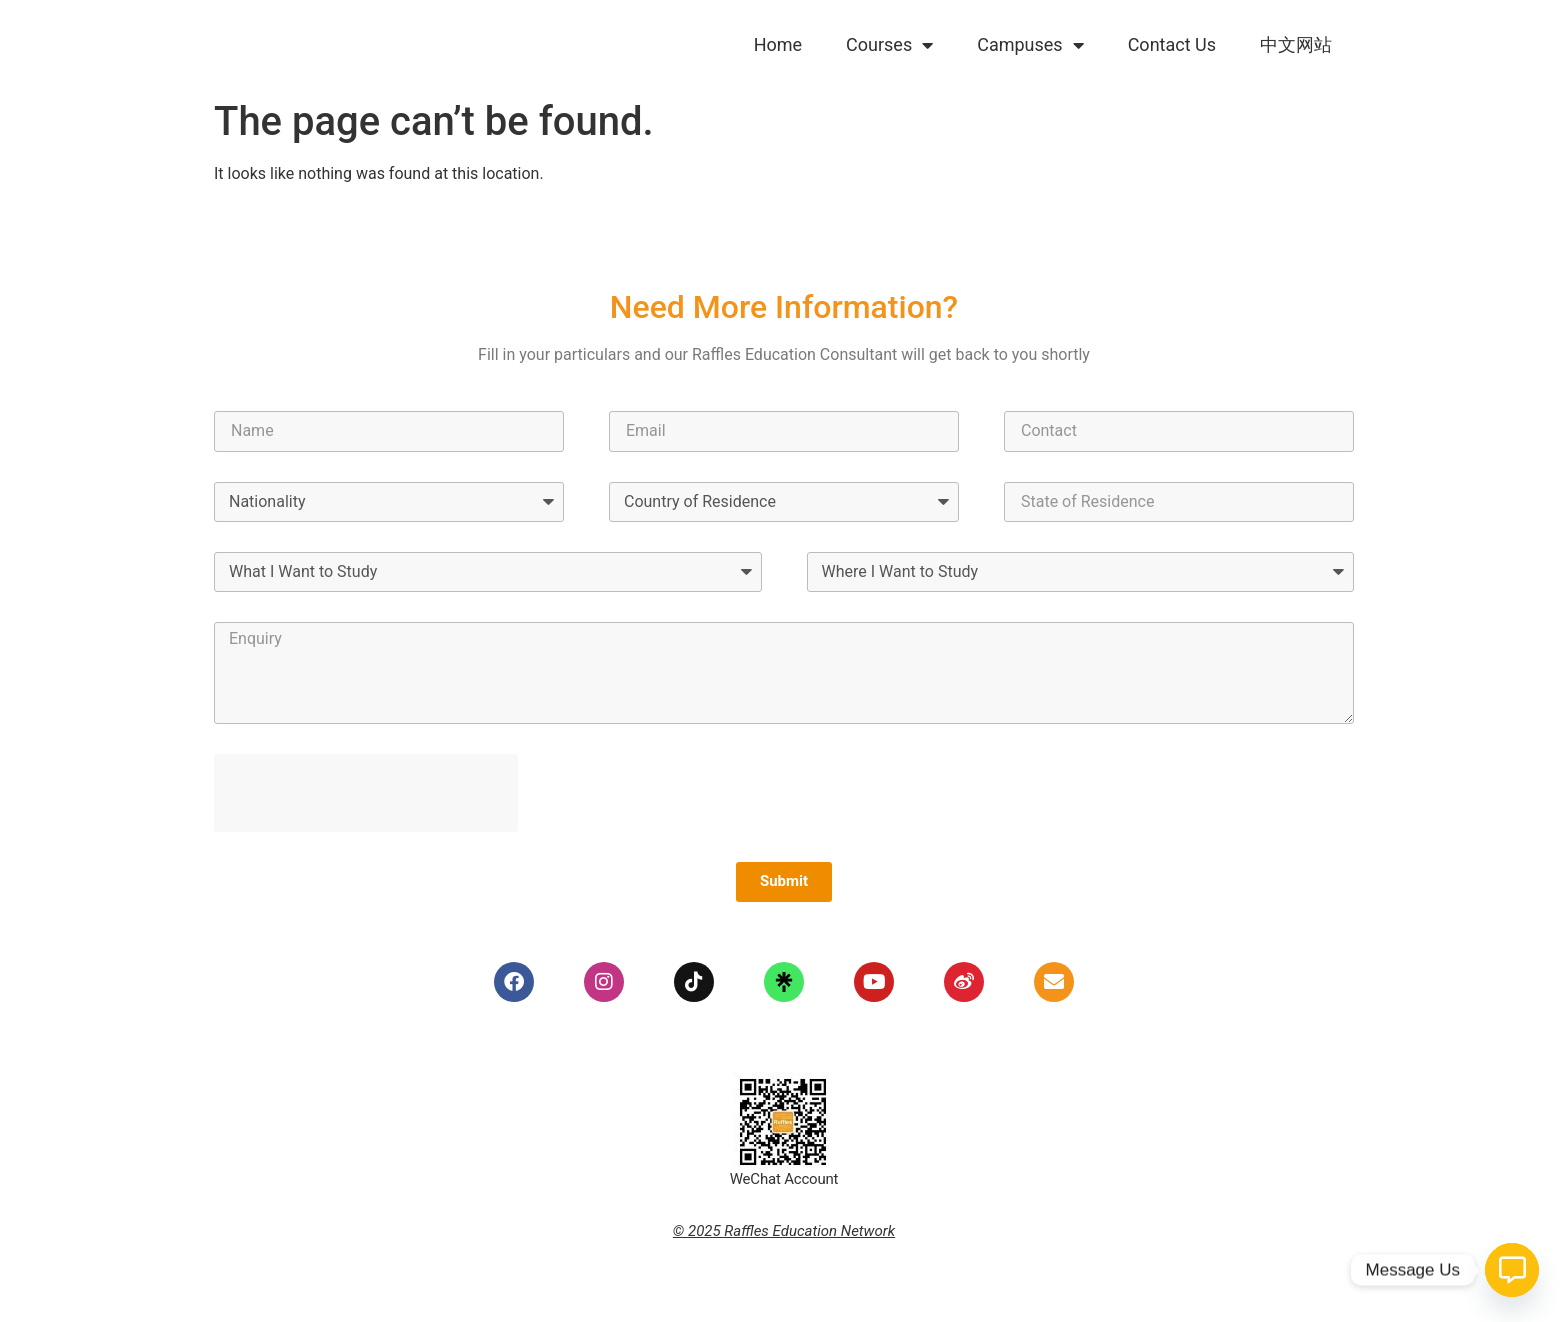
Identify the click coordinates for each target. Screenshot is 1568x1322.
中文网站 (1296, 44)
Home (778, 44)
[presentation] (366, 793)
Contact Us (1172, 44)
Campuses (1030, 45)
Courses (889, 45)
